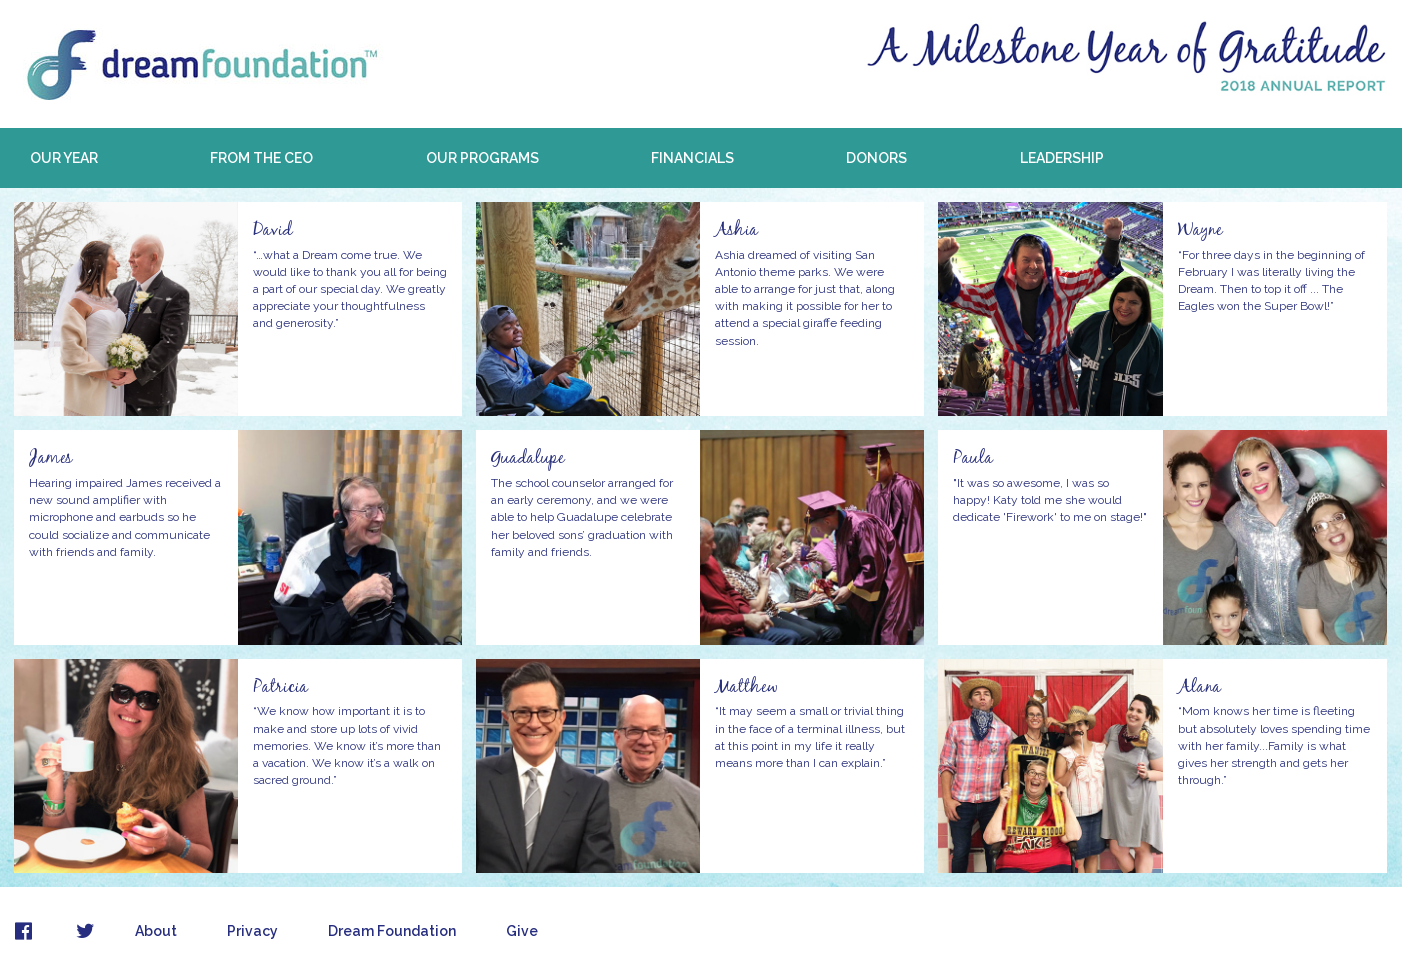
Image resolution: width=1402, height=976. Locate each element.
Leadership (1062, 158)
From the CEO (261, 158)
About (156, 931)
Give (522, 931)
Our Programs (482, 158)
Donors (876, 158)
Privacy (252, 931)
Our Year (64, 158)
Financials (692, 158)
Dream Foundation (392, 931)
